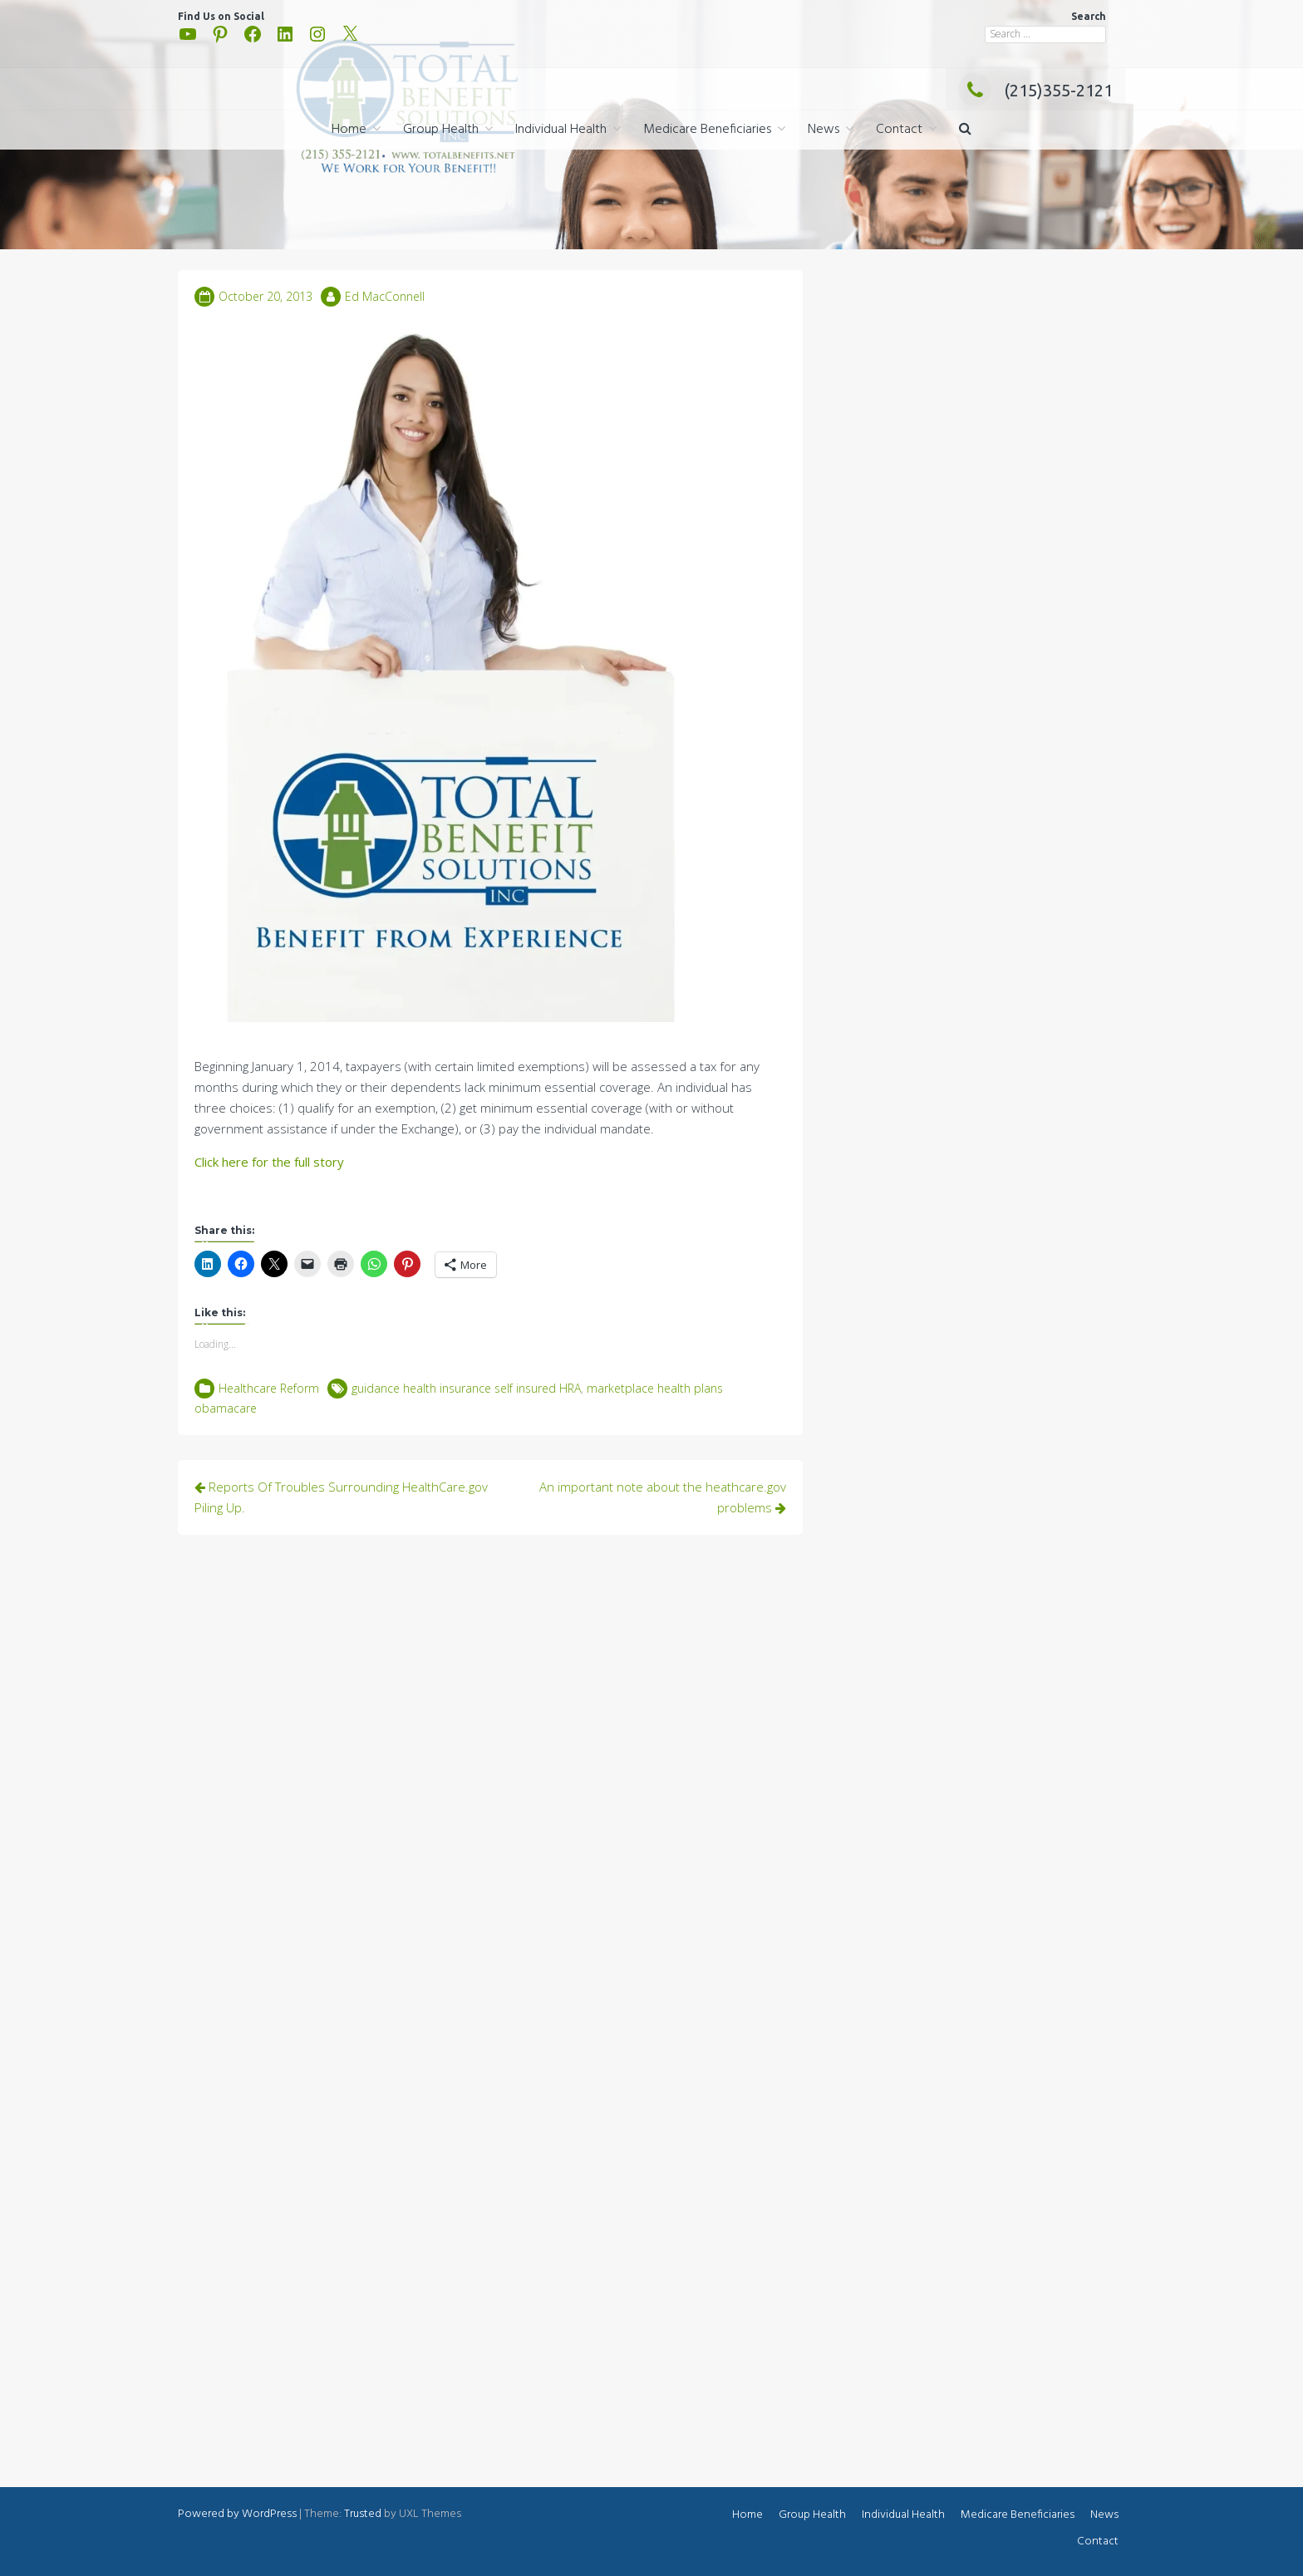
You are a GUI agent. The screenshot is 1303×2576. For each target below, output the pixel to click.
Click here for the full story (269, 1161)
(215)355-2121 (1035, 90)
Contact (899, 129)
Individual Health (561, 129)
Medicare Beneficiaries (707, 129)
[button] (965, 130)
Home (349, 129)
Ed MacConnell (385, 296)
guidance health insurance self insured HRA (466, 1388)
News (823, 129)
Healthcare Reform (269, 1388)
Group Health (441, 129)
